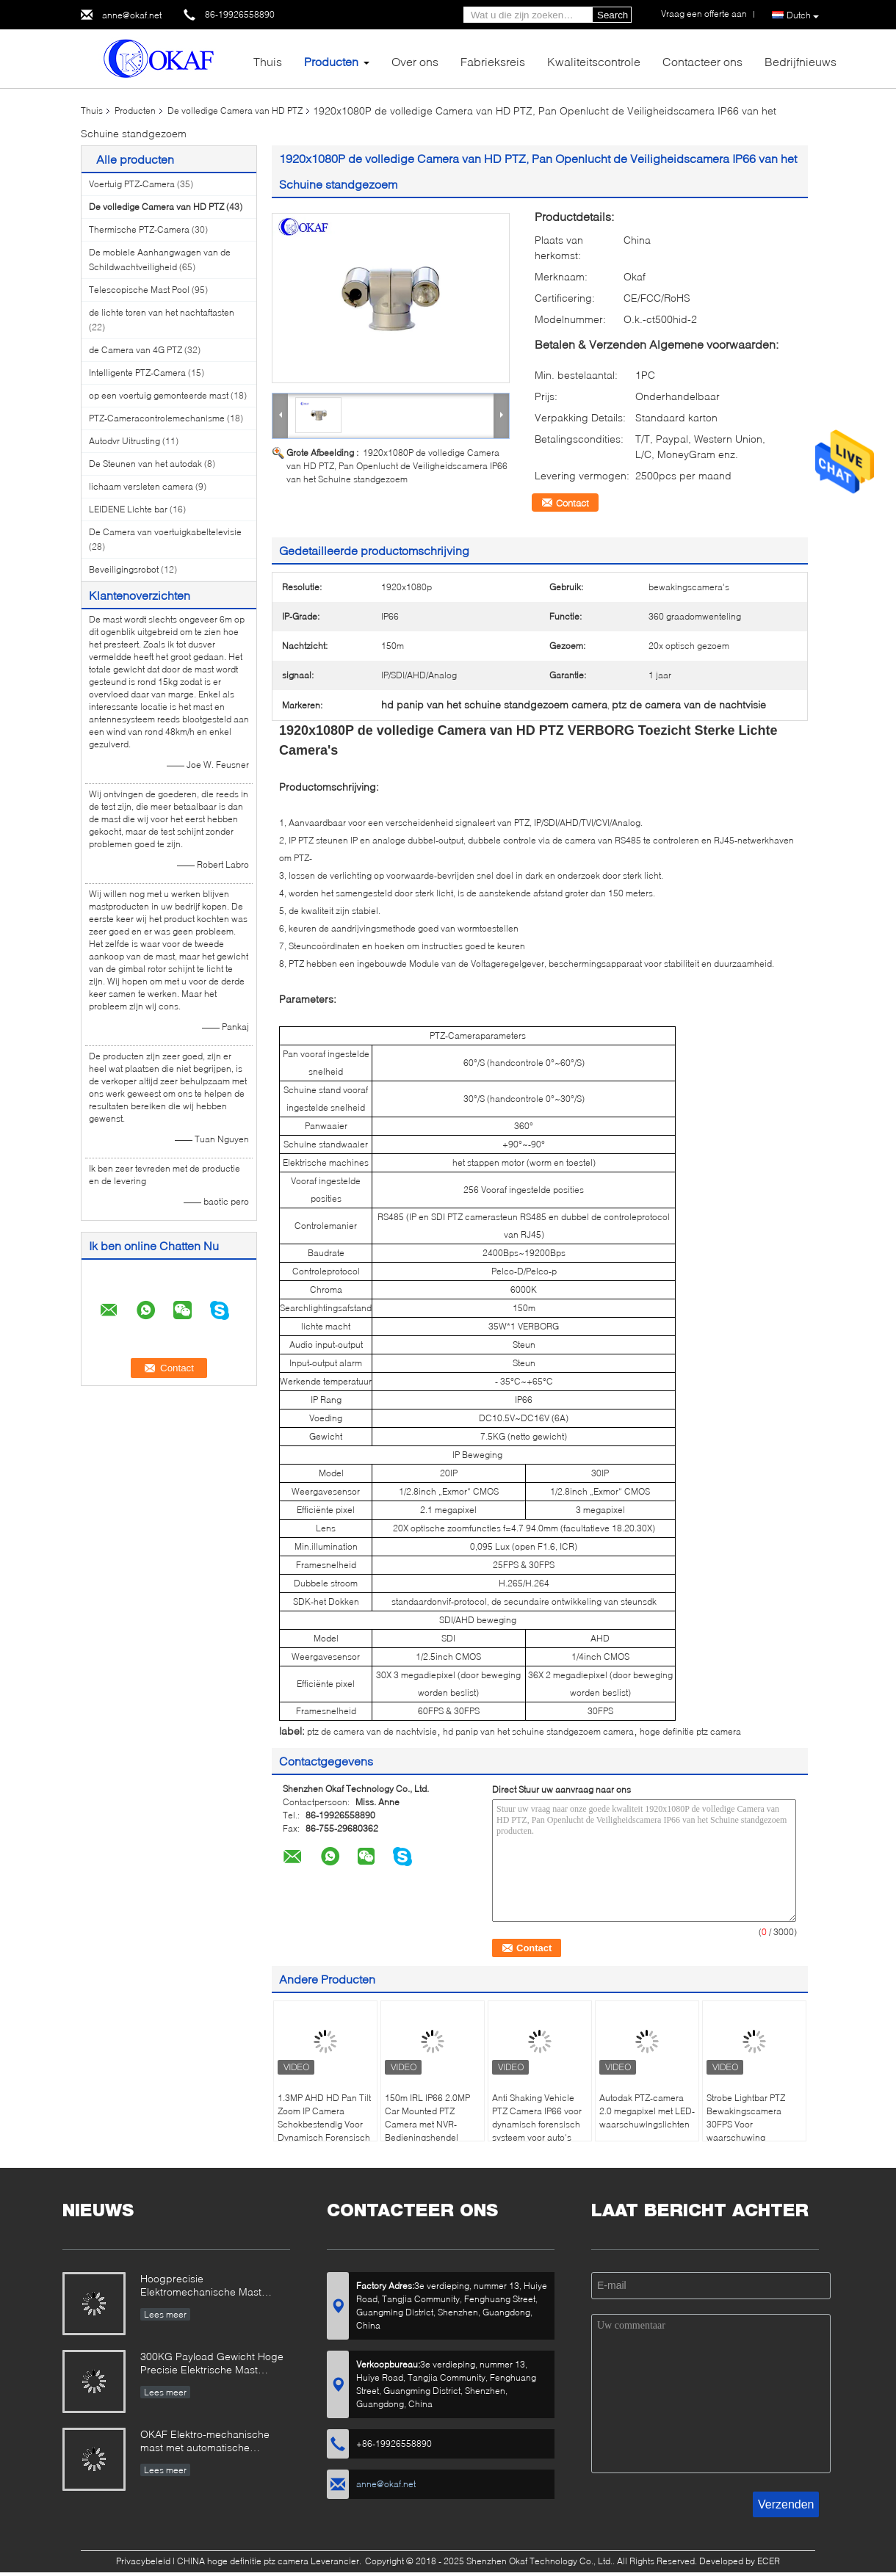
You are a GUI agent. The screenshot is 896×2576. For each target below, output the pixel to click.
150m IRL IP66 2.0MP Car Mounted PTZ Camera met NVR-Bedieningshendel (427, 2117)
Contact (572, 503)
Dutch (803, 15)
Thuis (267, 61)
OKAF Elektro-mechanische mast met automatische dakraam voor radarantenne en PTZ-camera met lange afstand (213, 2442)
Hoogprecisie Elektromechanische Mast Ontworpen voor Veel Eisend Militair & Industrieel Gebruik (207, 2286)
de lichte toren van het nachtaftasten (161, 312)
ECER (768, 2560)
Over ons (414, 61)
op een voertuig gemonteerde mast (158, 395)
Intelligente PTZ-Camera (137, 372)
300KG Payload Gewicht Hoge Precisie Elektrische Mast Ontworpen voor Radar (211, 2364)
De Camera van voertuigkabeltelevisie (165, 531)
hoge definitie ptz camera (690, 1731)
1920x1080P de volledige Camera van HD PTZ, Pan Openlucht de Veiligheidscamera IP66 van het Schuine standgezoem (396, 466)
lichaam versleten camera (141, 486)
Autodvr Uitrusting (124, 440)
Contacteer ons (702, 61)
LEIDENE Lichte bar (128, 509)
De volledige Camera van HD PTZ (235, 110)
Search (612, 15)
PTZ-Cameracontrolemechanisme (157, 418)
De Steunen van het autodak (145, 463)
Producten (331, 61)
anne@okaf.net (132, 15)
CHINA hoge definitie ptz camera (242, 2560)
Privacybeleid (143, 2560)
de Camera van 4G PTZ (135, 349)
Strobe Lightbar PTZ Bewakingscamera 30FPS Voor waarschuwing (746, 2117)
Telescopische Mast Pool (139, 289)
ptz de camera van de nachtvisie (372, 1731)
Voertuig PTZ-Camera (132, 183)
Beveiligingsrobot (124, 569)
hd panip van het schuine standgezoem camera (538, 1731)
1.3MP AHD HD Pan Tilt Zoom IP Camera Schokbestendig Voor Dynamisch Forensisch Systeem (324, 2124)
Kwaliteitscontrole (593, 61)
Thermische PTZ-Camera (139, 229)
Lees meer (165, 2314)
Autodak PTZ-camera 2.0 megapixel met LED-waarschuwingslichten (647, 2111)
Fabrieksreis (492, 61)
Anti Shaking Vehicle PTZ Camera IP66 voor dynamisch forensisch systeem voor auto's (537, 2117)
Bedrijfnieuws (801, 61)
